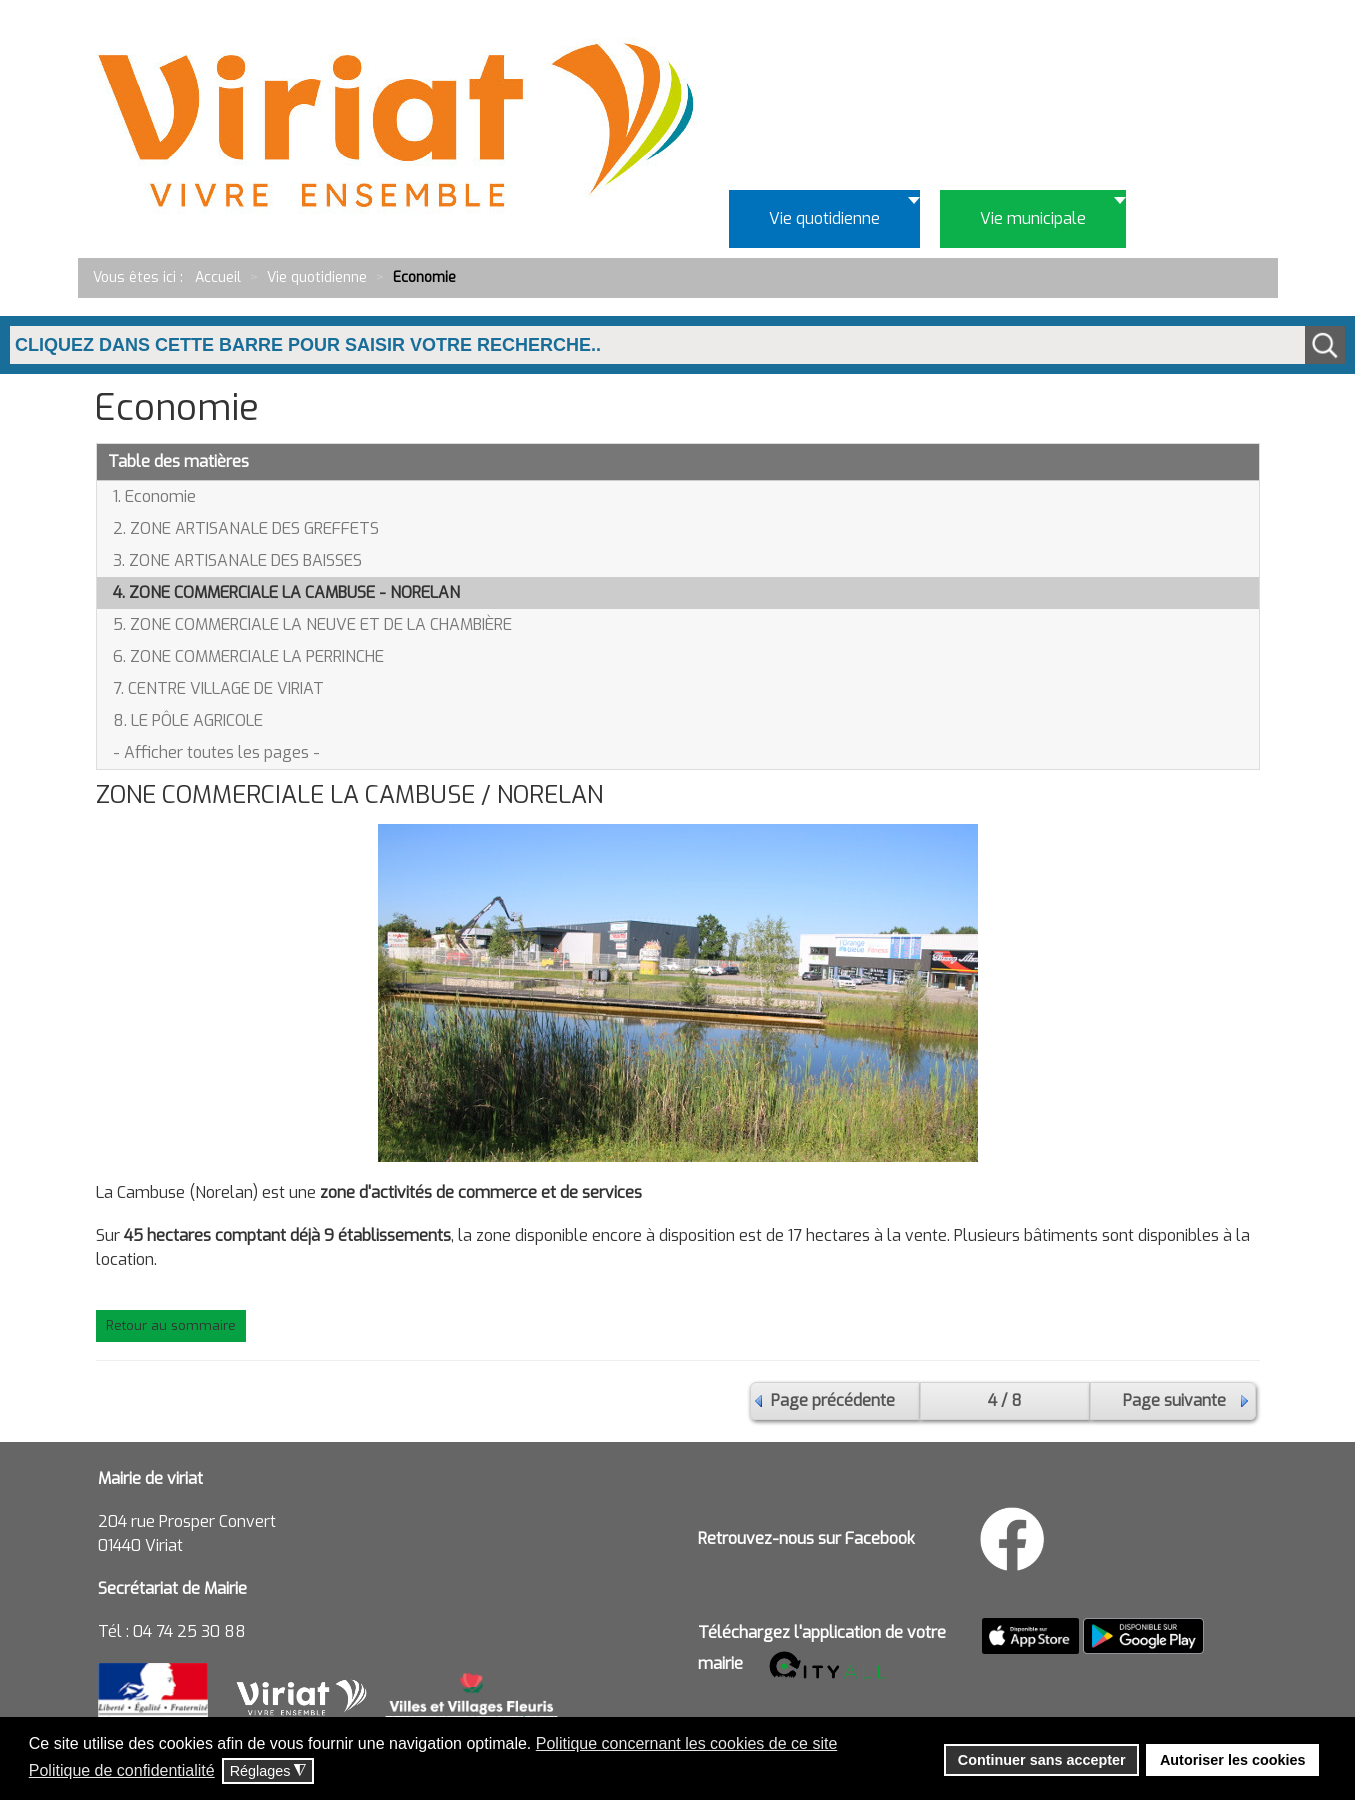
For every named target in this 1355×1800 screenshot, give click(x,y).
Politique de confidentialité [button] (122, 1770)
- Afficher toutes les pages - (216, 752)
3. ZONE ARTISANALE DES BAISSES (237, 560)
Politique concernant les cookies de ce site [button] (687, 1743)
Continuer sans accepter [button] (1042, 1760)
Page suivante (1174, 1400)
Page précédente (833, 1400)
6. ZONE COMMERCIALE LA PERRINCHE (248, 656)
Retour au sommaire (171, 1325)
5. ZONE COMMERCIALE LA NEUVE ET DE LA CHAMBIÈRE (312, 624)
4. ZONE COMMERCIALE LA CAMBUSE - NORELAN (286, 592)
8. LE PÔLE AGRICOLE (188, 720)
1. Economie (154, 496)
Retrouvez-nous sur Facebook (806, 1538)
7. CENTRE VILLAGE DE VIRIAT (218, 688)
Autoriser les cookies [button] (1233, 1760)
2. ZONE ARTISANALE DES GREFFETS (246, 528)
